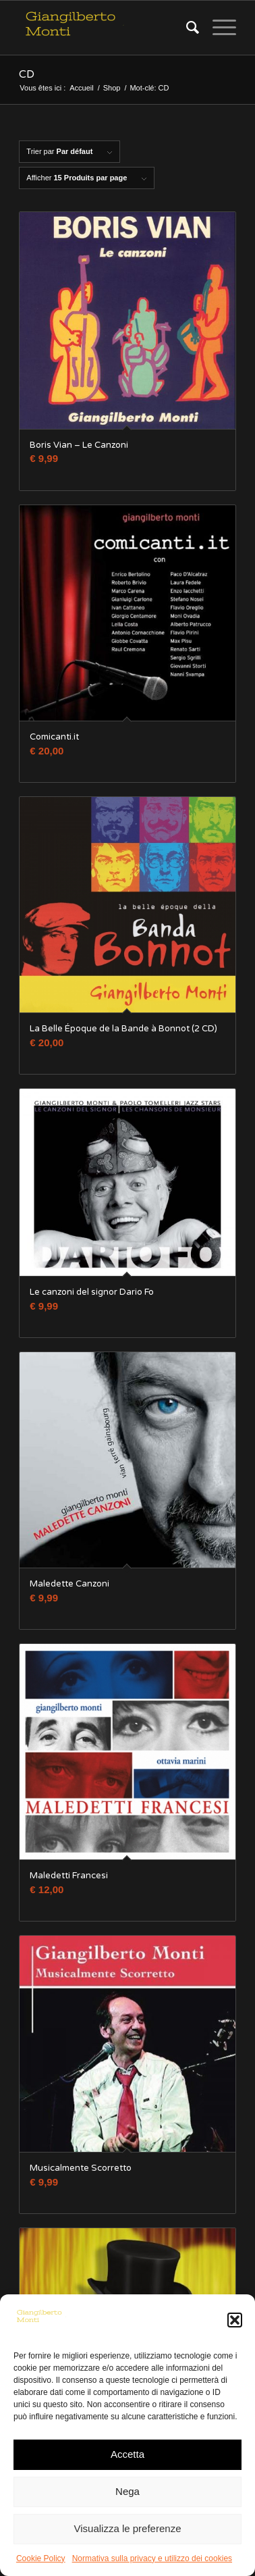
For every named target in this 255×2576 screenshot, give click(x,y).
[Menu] (217, 28)
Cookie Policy (40, 2558)
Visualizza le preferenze (127, 2528)
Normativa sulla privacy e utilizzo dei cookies (152, 2558)
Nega (127, 2491)
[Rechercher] (186, 28)
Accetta (127, 2454)
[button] (235, 2320)
